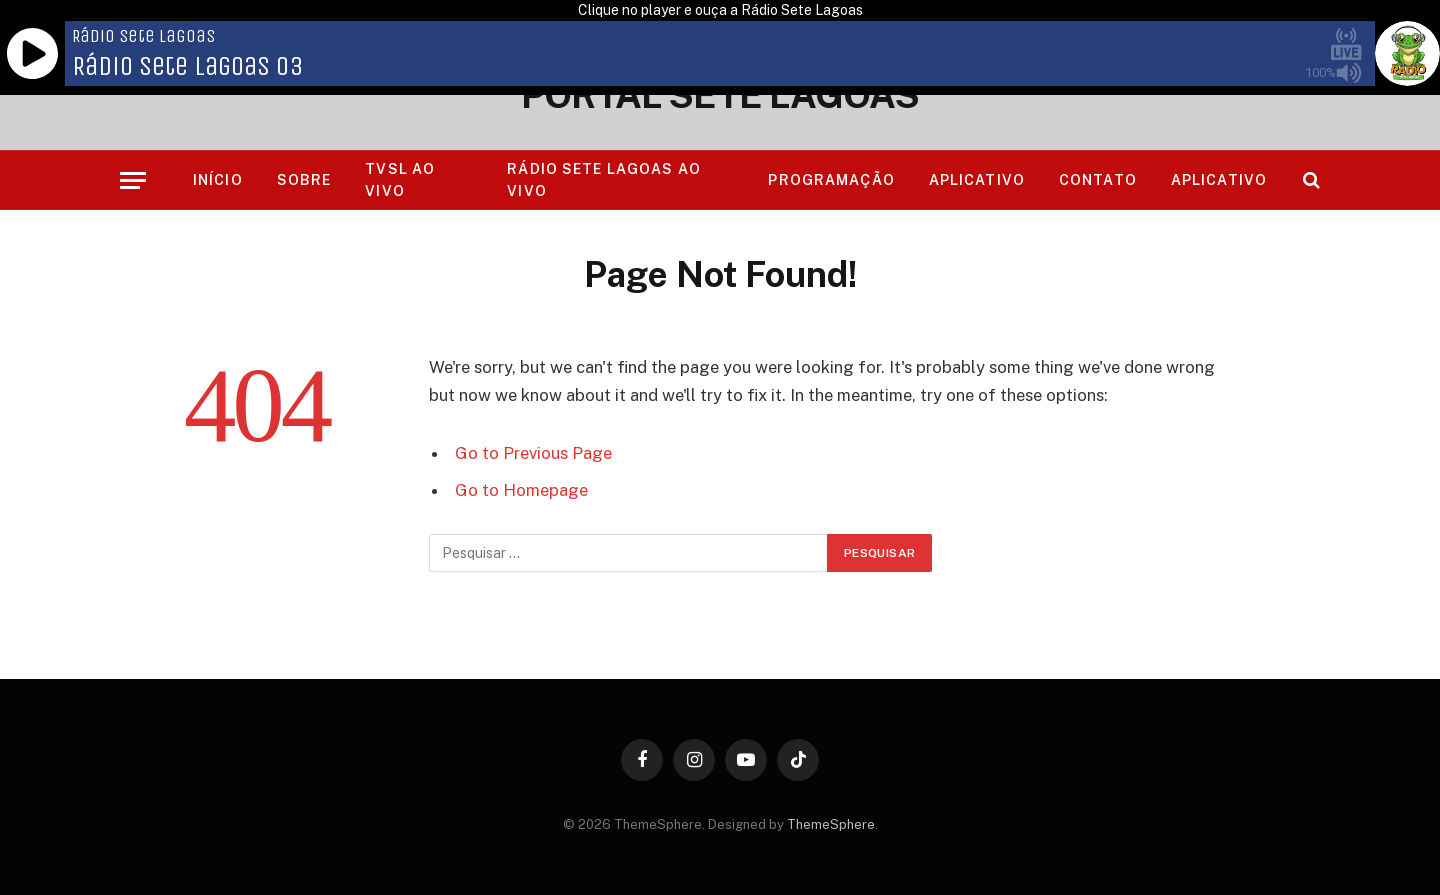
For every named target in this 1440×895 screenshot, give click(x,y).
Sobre (304, 180)
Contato (1098, 180)
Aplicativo (977, 180)
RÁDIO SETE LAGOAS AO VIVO (603, 180)
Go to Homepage (521, 490)
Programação (831, 180)
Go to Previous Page (533, 453)
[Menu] (133, 180)
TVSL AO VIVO (400, 180)
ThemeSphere (831, 824)
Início (218, 180)
